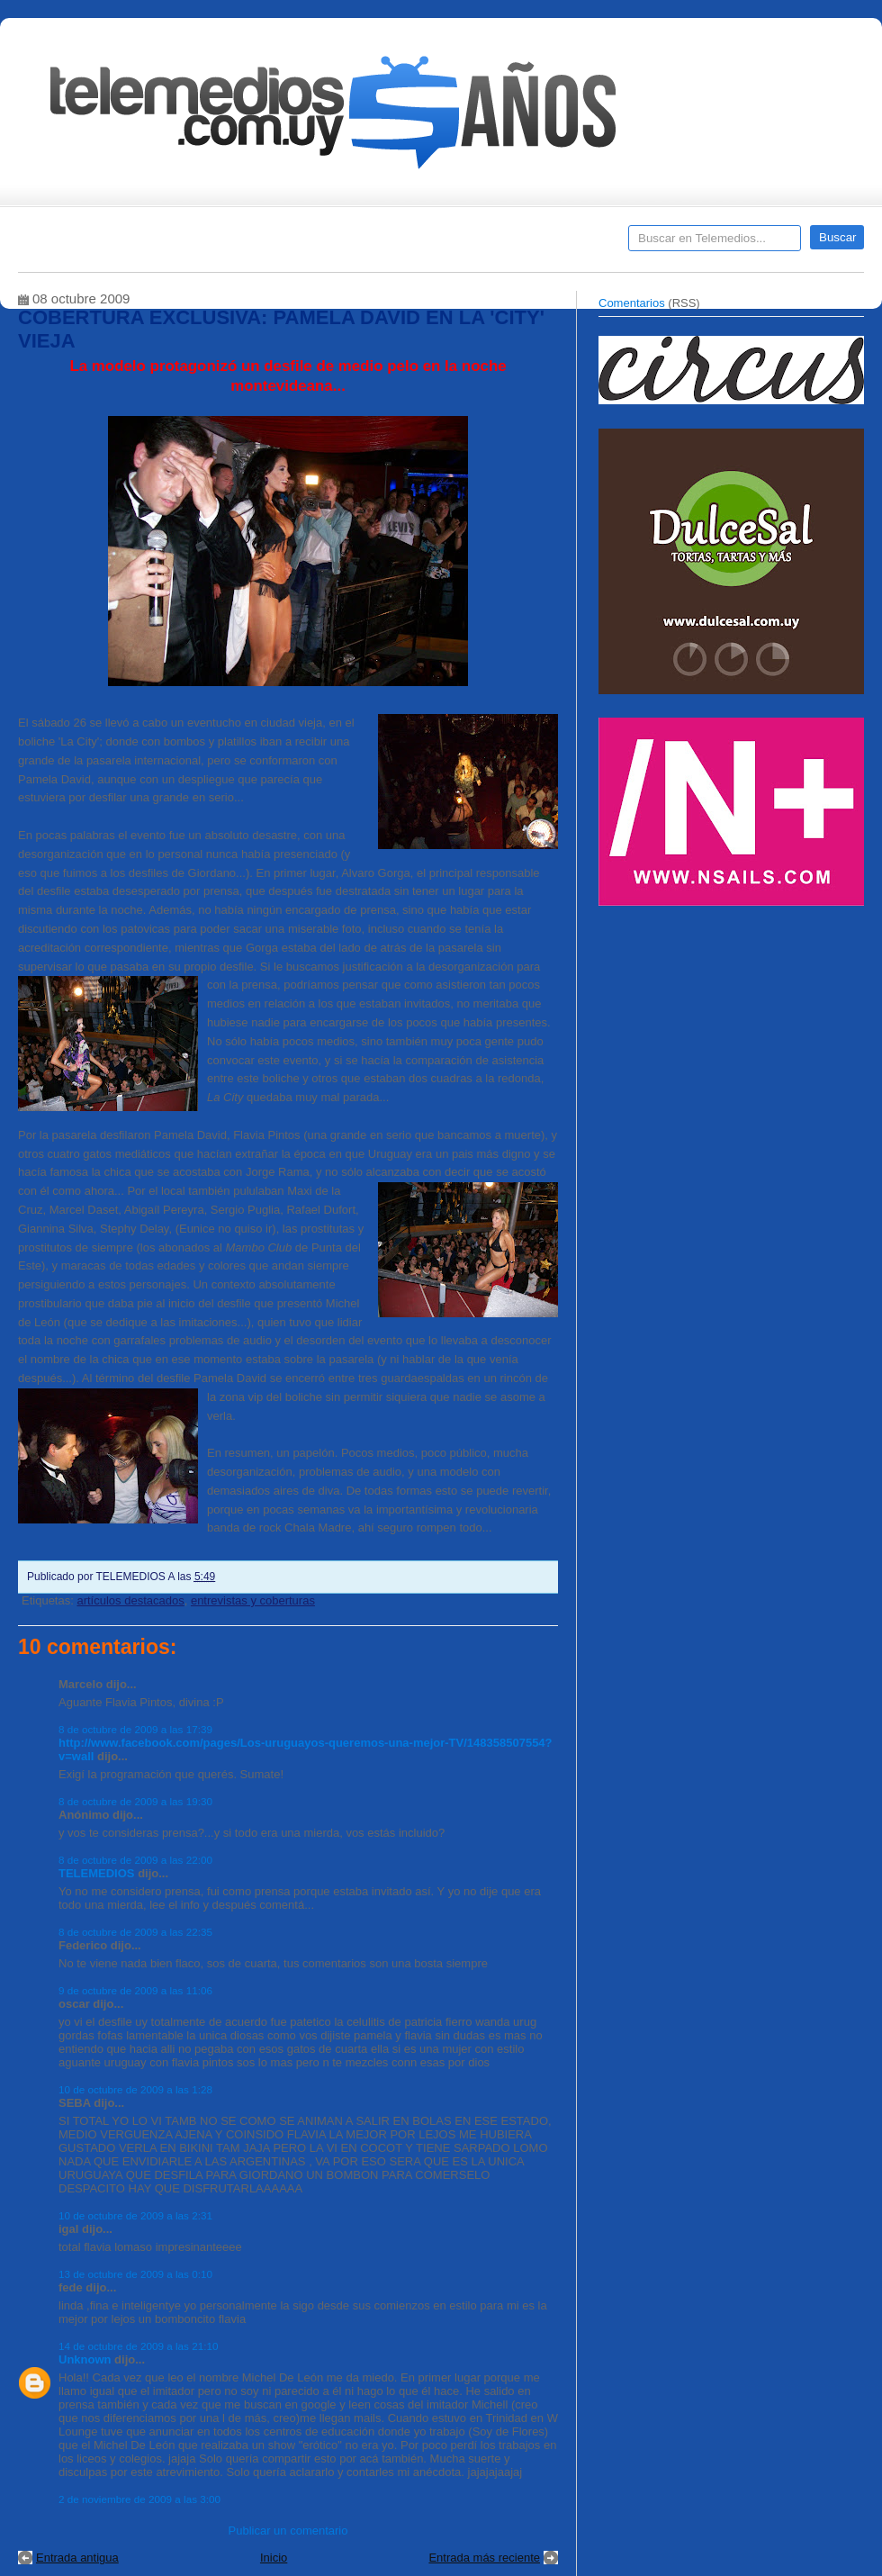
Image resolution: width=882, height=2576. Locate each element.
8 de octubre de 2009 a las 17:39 (135, 1729)
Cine (371, 244)
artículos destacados (130, 1600)
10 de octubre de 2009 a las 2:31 (135, 2215)
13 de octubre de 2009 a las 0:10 (135, 2274)
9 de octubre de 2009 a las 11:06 (135, 1990)
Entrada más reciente (484, 2557)
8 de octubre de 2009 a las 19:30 (135, 1801)
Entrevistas (249, 244)
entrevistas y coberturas (253, 1600)
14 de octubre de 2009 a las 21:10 (138, 2346)
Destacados (91, 244)
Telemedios (560, 244)
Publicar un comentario (288, 2530)
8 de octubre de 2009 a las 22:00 (135, 1860)
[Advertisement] (733, 1042)
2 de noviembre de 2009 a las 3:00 (139, 2499)
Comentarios (631, 303)
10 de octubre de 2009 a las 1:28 (135, 2089)
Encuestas (448, 244)
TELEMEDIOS (96, 1873)
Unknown (85, 2359)
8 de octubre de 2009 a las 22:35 (135, 1932)
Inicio (273, 2557)
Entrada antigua (77, 2557)
